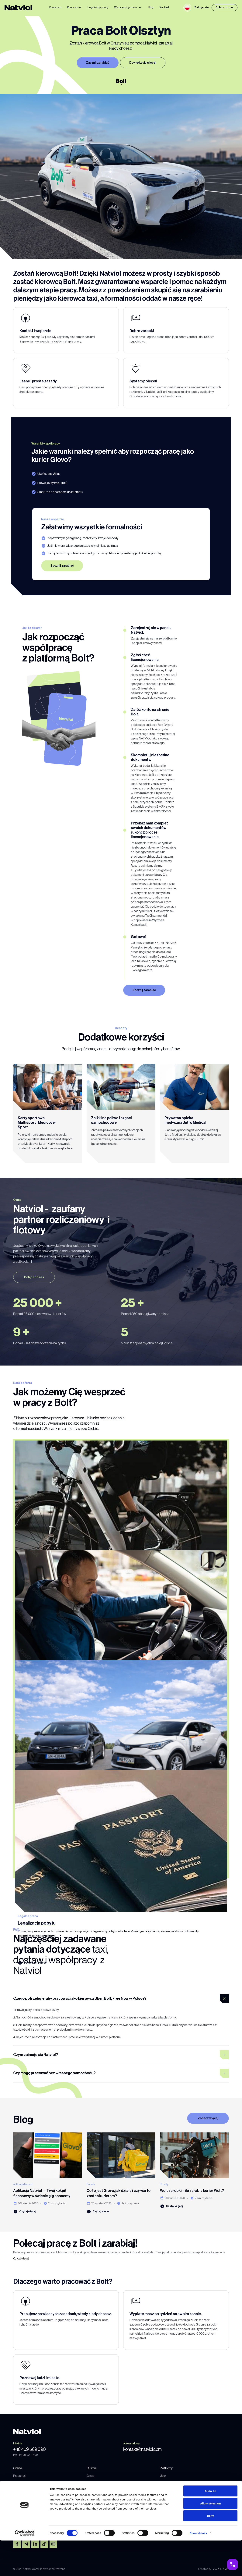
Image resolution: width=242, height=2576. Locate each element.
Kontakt (164, 7)
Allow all (210, 2526)
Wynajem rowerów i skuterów (32, 2498)
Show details (198, 2568)
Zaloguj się (201, 7)
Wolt (163, 2513)
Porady (91, 2184)
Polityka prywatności (100, 2513)
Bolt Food (166, 2498)
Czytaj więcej (24, 2211)
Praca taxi (55, 7)
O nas (90, 2475)
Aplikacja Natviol (23, 2184)
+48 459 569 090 (29, 2449)
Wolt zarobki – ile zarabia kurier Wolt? (192, 2191)
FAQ (89, 2498)
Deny (210, 2551)
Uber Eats (166, 2483)
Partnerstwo (94, 2483)
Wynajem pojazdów (125, 7)
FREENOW (167, 2506)
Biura (90, 2491)
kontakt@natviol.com (142, 2449)
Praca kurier (74, 7)
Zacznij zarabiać (97, 62)
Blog (151, 7)
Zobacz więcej (208, 2118)
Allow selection (210, 2538)
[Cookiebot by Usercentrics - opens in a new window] (24, 2568)
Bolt (162, 2491)
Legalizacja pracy (98, 7)
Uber (163, 2475)
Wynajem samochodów (28, 2491)
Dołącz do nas (224, 7)
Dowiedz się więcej (142, 62)
